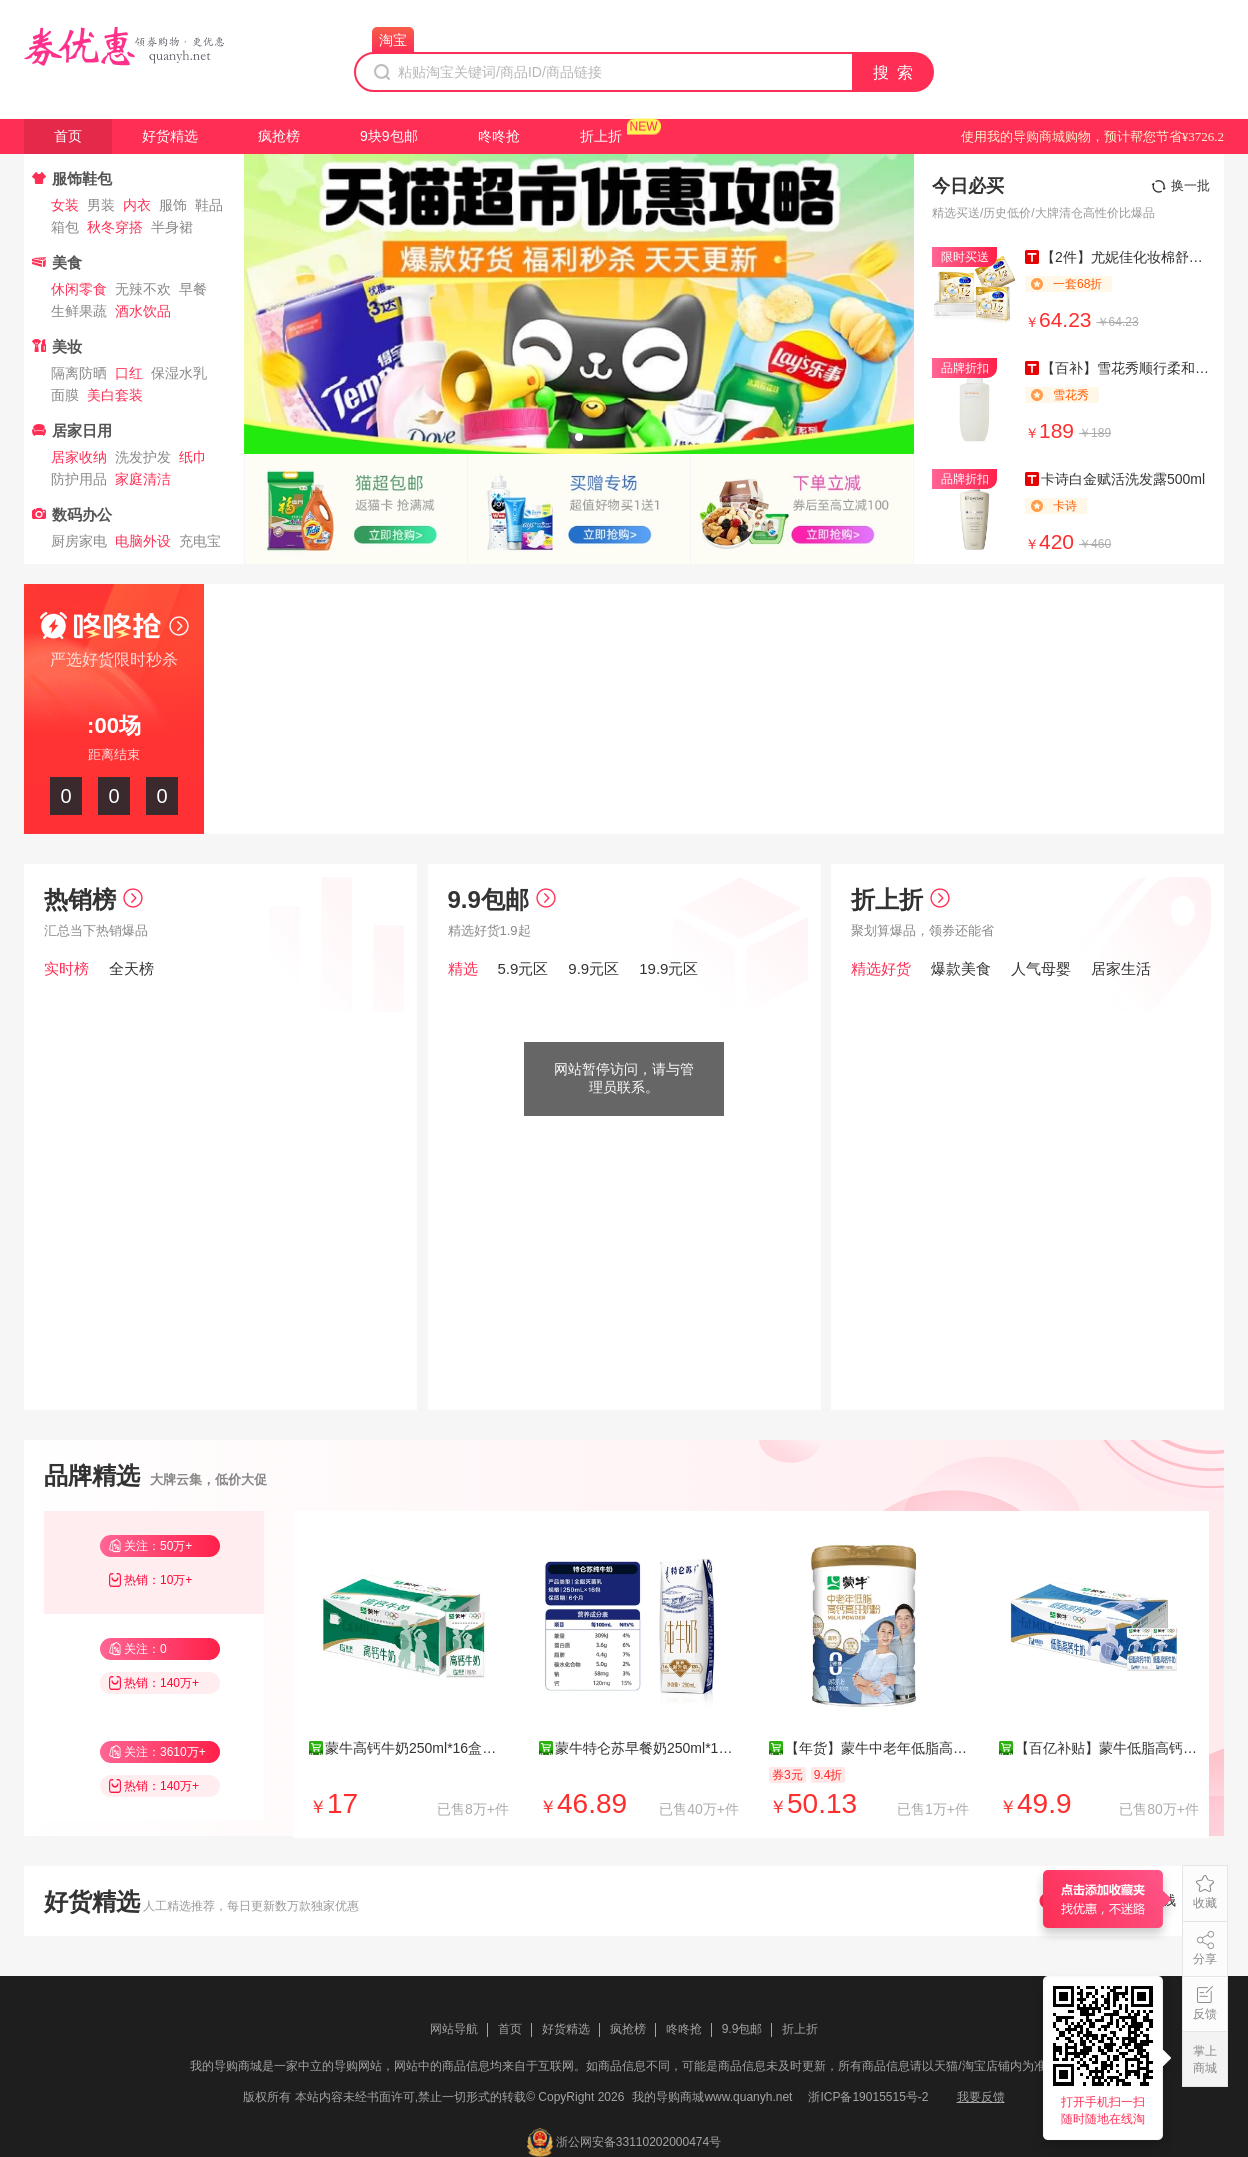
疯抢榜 (279, 136)
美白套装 (115, 395)
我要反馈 (981, 2097)
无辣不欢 (143, 289)
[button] (579, 437)
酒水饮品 (143, 311)
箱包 (65, 227)
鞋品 (209, 205)
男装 (101, 205)
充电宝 (200, 541)
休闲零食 (79, 289)
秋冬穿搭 (115, 227)
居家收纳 (79, 457)
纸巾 (193, 457)
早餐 (193, 289)
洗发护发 (143, 457)
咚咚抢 (499, 136)
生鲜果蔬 (79, 311)
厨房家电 (79, 541)
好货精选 (170, 136)
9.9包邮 (502, 899)
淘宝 (393, 40)
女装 (65, 205)
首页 (68, 136)
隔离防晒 (79, 373)
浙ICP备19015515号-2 (868, 2097)
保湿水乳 (179, 373)
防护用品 (79, 479)
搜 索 (894, 72)
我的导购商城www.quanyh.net (712, 2097)
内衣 (137, 205)
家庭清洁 (143, 479)
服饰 (173, 205)
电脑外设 (143, 541)
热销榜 (93, 899)
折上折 (601, 136)
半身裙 (172, 227)
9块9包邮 (389, 136)
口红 (129, 373)
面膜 (65, 395)
